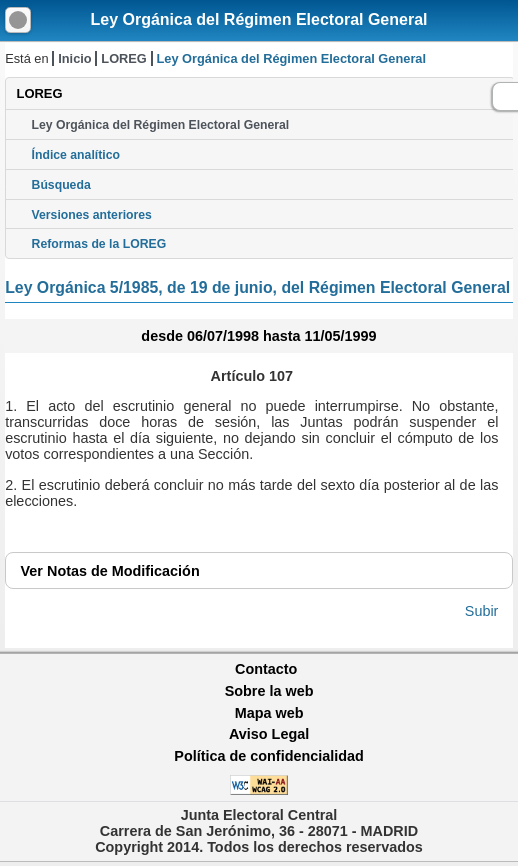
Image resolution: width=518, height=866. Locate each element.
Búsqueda (61, 185)
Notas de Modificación (110, 571)
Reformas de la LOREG (99, 244)
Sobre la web (269, 691)
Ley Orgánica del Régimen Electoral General (258, 19)
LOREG (124, 58)
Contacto (266, 669)
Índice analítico (76, 155)
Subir (482, 611)
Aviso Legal (269, 734)
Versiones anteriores (92, 215)
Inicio (74, 58)
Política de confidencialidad (269, 756)
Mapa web (269, 713)
